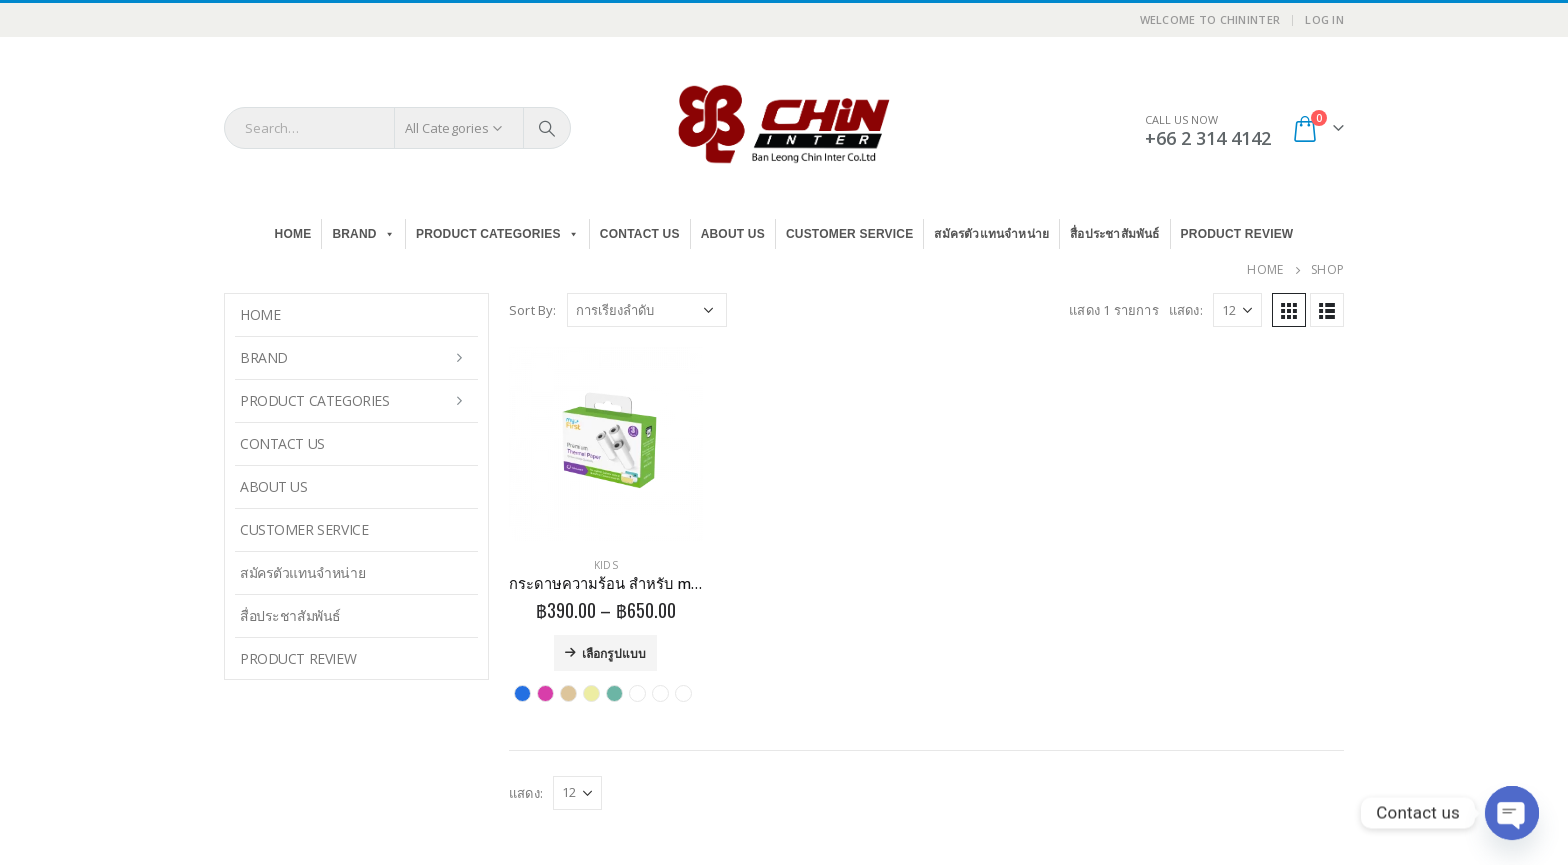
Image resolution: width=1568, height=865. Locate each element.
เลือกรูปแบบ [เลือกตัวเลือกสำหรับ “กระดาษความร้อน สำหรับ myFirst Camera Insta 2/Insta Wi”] (614, 652)
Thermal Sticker (660, 693)
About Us (733, 234)
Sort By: (533, 310)
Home (293, 234)
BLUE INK (522, 693)
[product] (606, 444)
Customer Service (849, 234)
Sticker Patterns (614, 693)
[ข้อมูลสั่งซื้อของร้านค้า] (647, 310)
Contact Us (640, 234)
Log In (1324, 19)
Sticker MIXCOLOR (591, 693)
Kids (606, 565)
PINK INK (545, 693)
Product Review (1237, 234)
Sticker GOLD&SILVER (568, 693)
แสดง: (1186, 310)
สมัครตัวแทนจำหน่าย (991, 234)
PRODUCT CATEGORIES (497, 234)
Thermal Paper (637, 693)
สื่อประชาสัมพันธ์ (1114, 234)
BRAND (363, 234)
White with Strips (683, 693)
